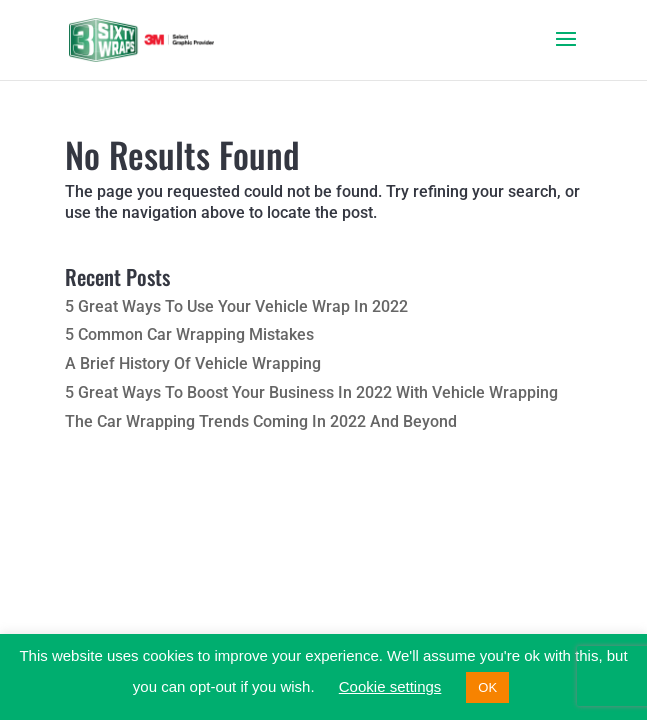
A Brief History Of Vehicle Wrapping (193, 363)
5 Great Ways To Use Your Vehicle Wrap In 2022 (236, 306)
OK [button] (487, 687)
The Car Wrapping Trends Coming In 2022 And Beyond (261, 421)
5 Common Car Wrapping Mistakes (189, 334)
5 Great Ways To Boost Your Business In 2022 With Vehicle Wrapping (311, 392)
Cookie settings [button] (390, 686)
